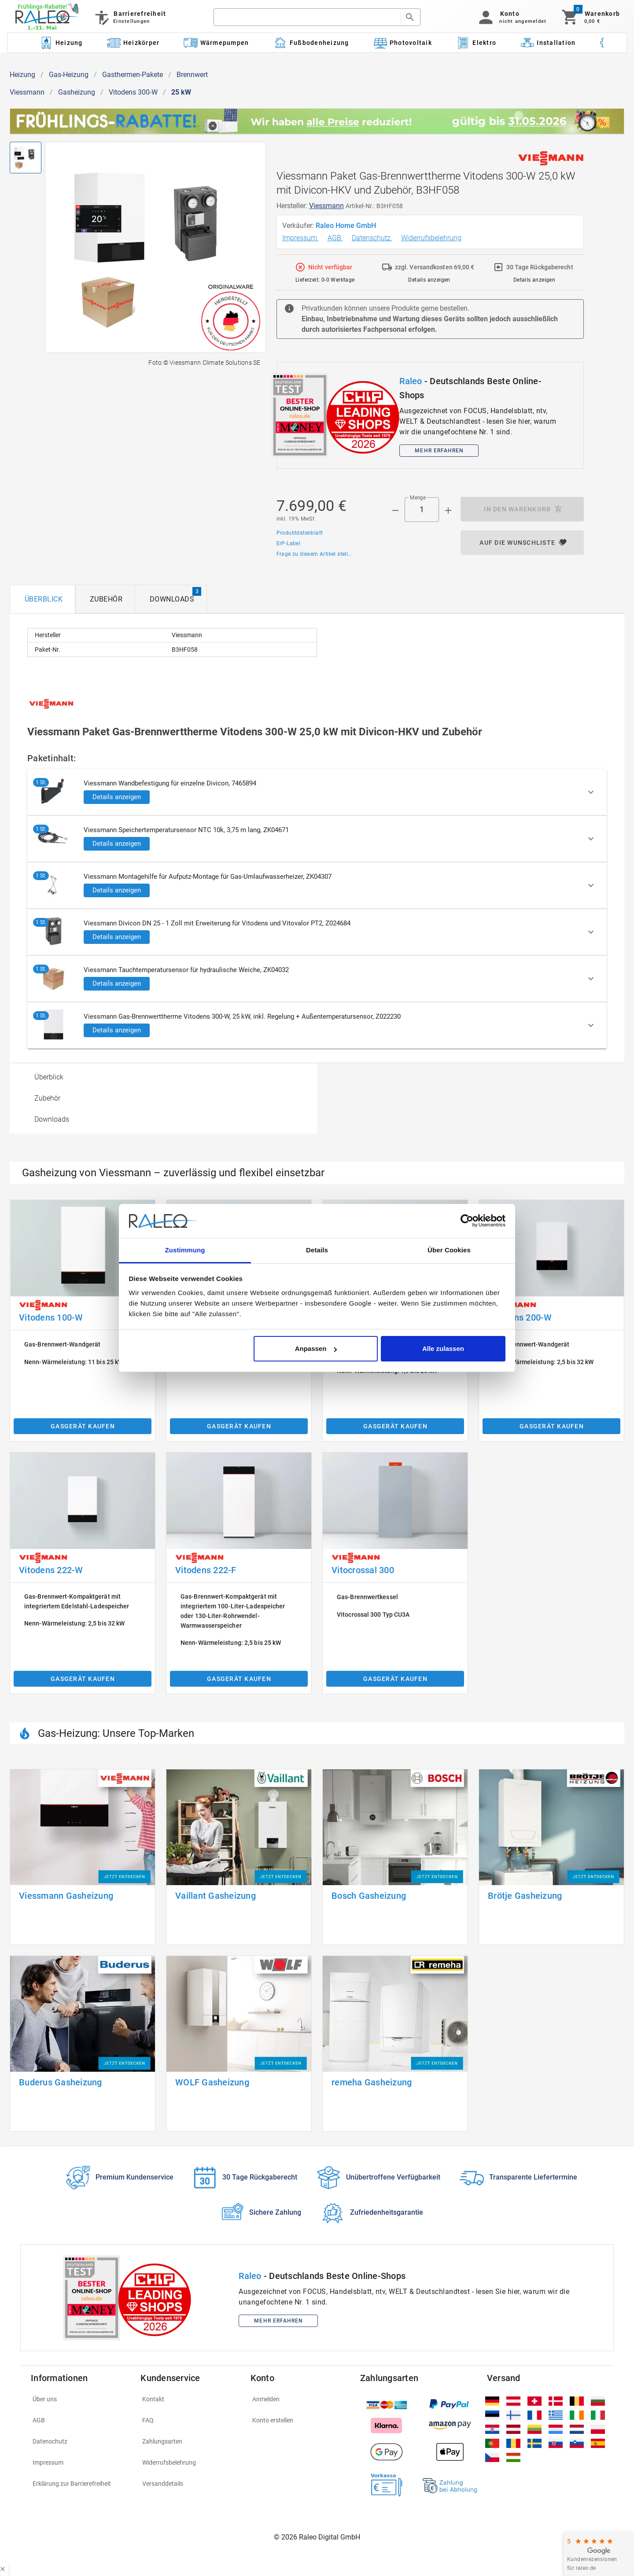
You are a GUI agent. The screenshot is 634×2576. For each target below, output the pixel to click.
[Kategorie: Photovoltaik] (402, 42)
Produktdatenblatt (299, 533)
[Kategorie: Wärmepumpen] (216, 42)
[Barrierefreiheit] (129, 17)
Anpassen (316, 1348)
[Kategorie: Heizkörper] (133, 42)
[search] (307, 17)
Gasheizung (76, 92)
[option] (163, 1077)
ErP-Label (288, 543)
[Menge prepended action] (395, 510)
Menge (418, 498)
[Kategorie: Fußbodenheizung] (311, 42)
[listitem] (80, 2399)
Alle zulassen (443, 1348)
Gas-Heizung (68, 74)
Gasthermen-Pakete (132, 74)
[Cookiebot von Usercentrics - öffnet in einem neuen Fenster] (466, 1221)
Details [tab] (317, 1250)
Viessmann (27, 92)
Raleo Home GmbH (347, 225)
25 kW (181, 92)
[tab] (42, 599)
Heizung (22, 74)
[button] (510, 17)
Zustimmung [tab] (185, 1250)
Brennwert (192, 74)
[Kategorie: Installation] (548, 42)
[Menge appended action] (448, 510)
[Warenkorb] (590, 17)
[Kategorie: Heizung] (60, 42)
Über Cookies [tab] (449, 1250)
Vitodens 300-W (133, 92)
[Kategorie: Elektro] (476, 42)
